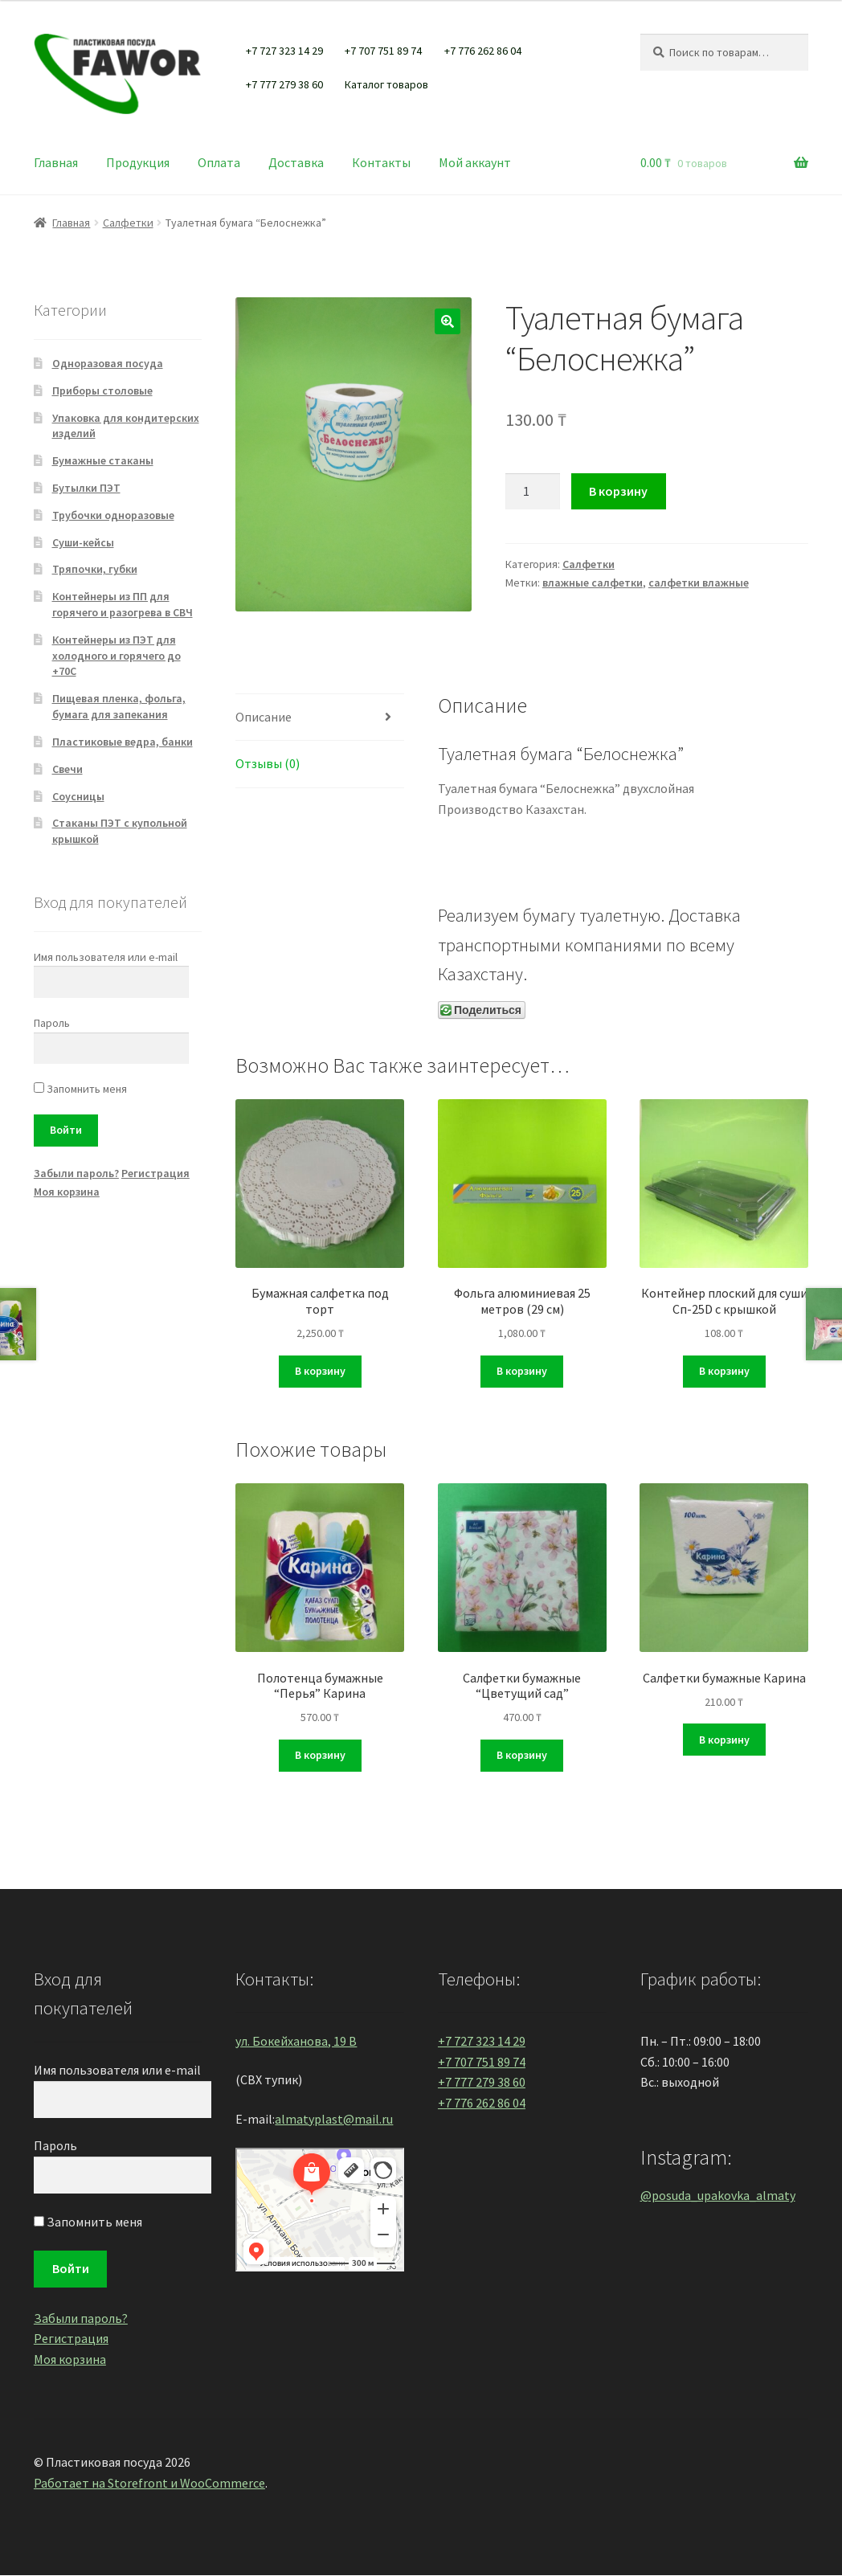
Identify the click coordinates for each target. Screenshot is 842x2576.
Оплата (219, 162)
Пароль (52, 1023)
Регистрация (155, 1173)
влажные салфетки (592, 582)
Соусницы (78, 796)
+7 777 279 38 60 (284, 84)
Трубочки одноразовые (113, 515)
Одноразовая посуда (107, 363)
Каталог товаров (386, 84)
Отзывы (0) (267, 763)
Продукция (138, 162)
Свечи (67, 769)
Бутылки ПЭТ (86, 487)
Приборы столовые (102, 390)
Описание (263, 717)
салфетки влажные (698, 582)
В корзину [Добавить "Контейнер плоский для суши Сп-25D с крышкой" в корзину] (724, 1371)
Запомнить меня (80, 1089)
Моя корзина (67, 1191)
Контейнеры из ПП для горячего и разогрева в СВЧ (122, 604)
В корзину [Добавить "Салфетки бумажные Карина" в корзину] (724, 1739)
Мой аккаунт (475, 162)
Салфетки (128, 222)
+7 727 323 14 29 (284, 50)
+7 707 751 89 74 (383, 50)
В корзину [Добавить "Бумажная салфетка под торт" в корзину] (320, 1371)
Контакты (381, 162)
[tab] (319, 718)
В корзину (618, 491)
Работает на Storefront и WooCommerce (149, 2483)
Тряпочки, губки (94, 569)
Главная (56, 162)
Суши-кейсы (83, 542)
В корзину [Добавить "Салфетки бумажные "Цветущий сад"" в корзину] (522, 1755)
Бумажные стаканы (102, 460)
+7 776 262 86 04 (482, 50)
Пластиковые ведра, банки (122, 741)
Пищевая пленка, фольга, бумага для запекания (119, 706)
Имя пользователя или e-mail (106, 957)
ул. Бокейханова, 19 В (296, 2041)
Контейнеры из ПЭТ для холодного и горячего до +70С (116, 655)
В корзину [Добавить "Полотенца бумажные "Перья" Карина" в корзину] (320, 1755)
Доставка (296, 162)
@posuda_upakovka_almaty (717, 2195)
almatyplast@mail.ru (334, 2119)
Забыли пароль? (76, 1173)
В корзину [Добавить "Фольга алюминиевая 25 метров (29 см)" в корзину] (522, 1371)
